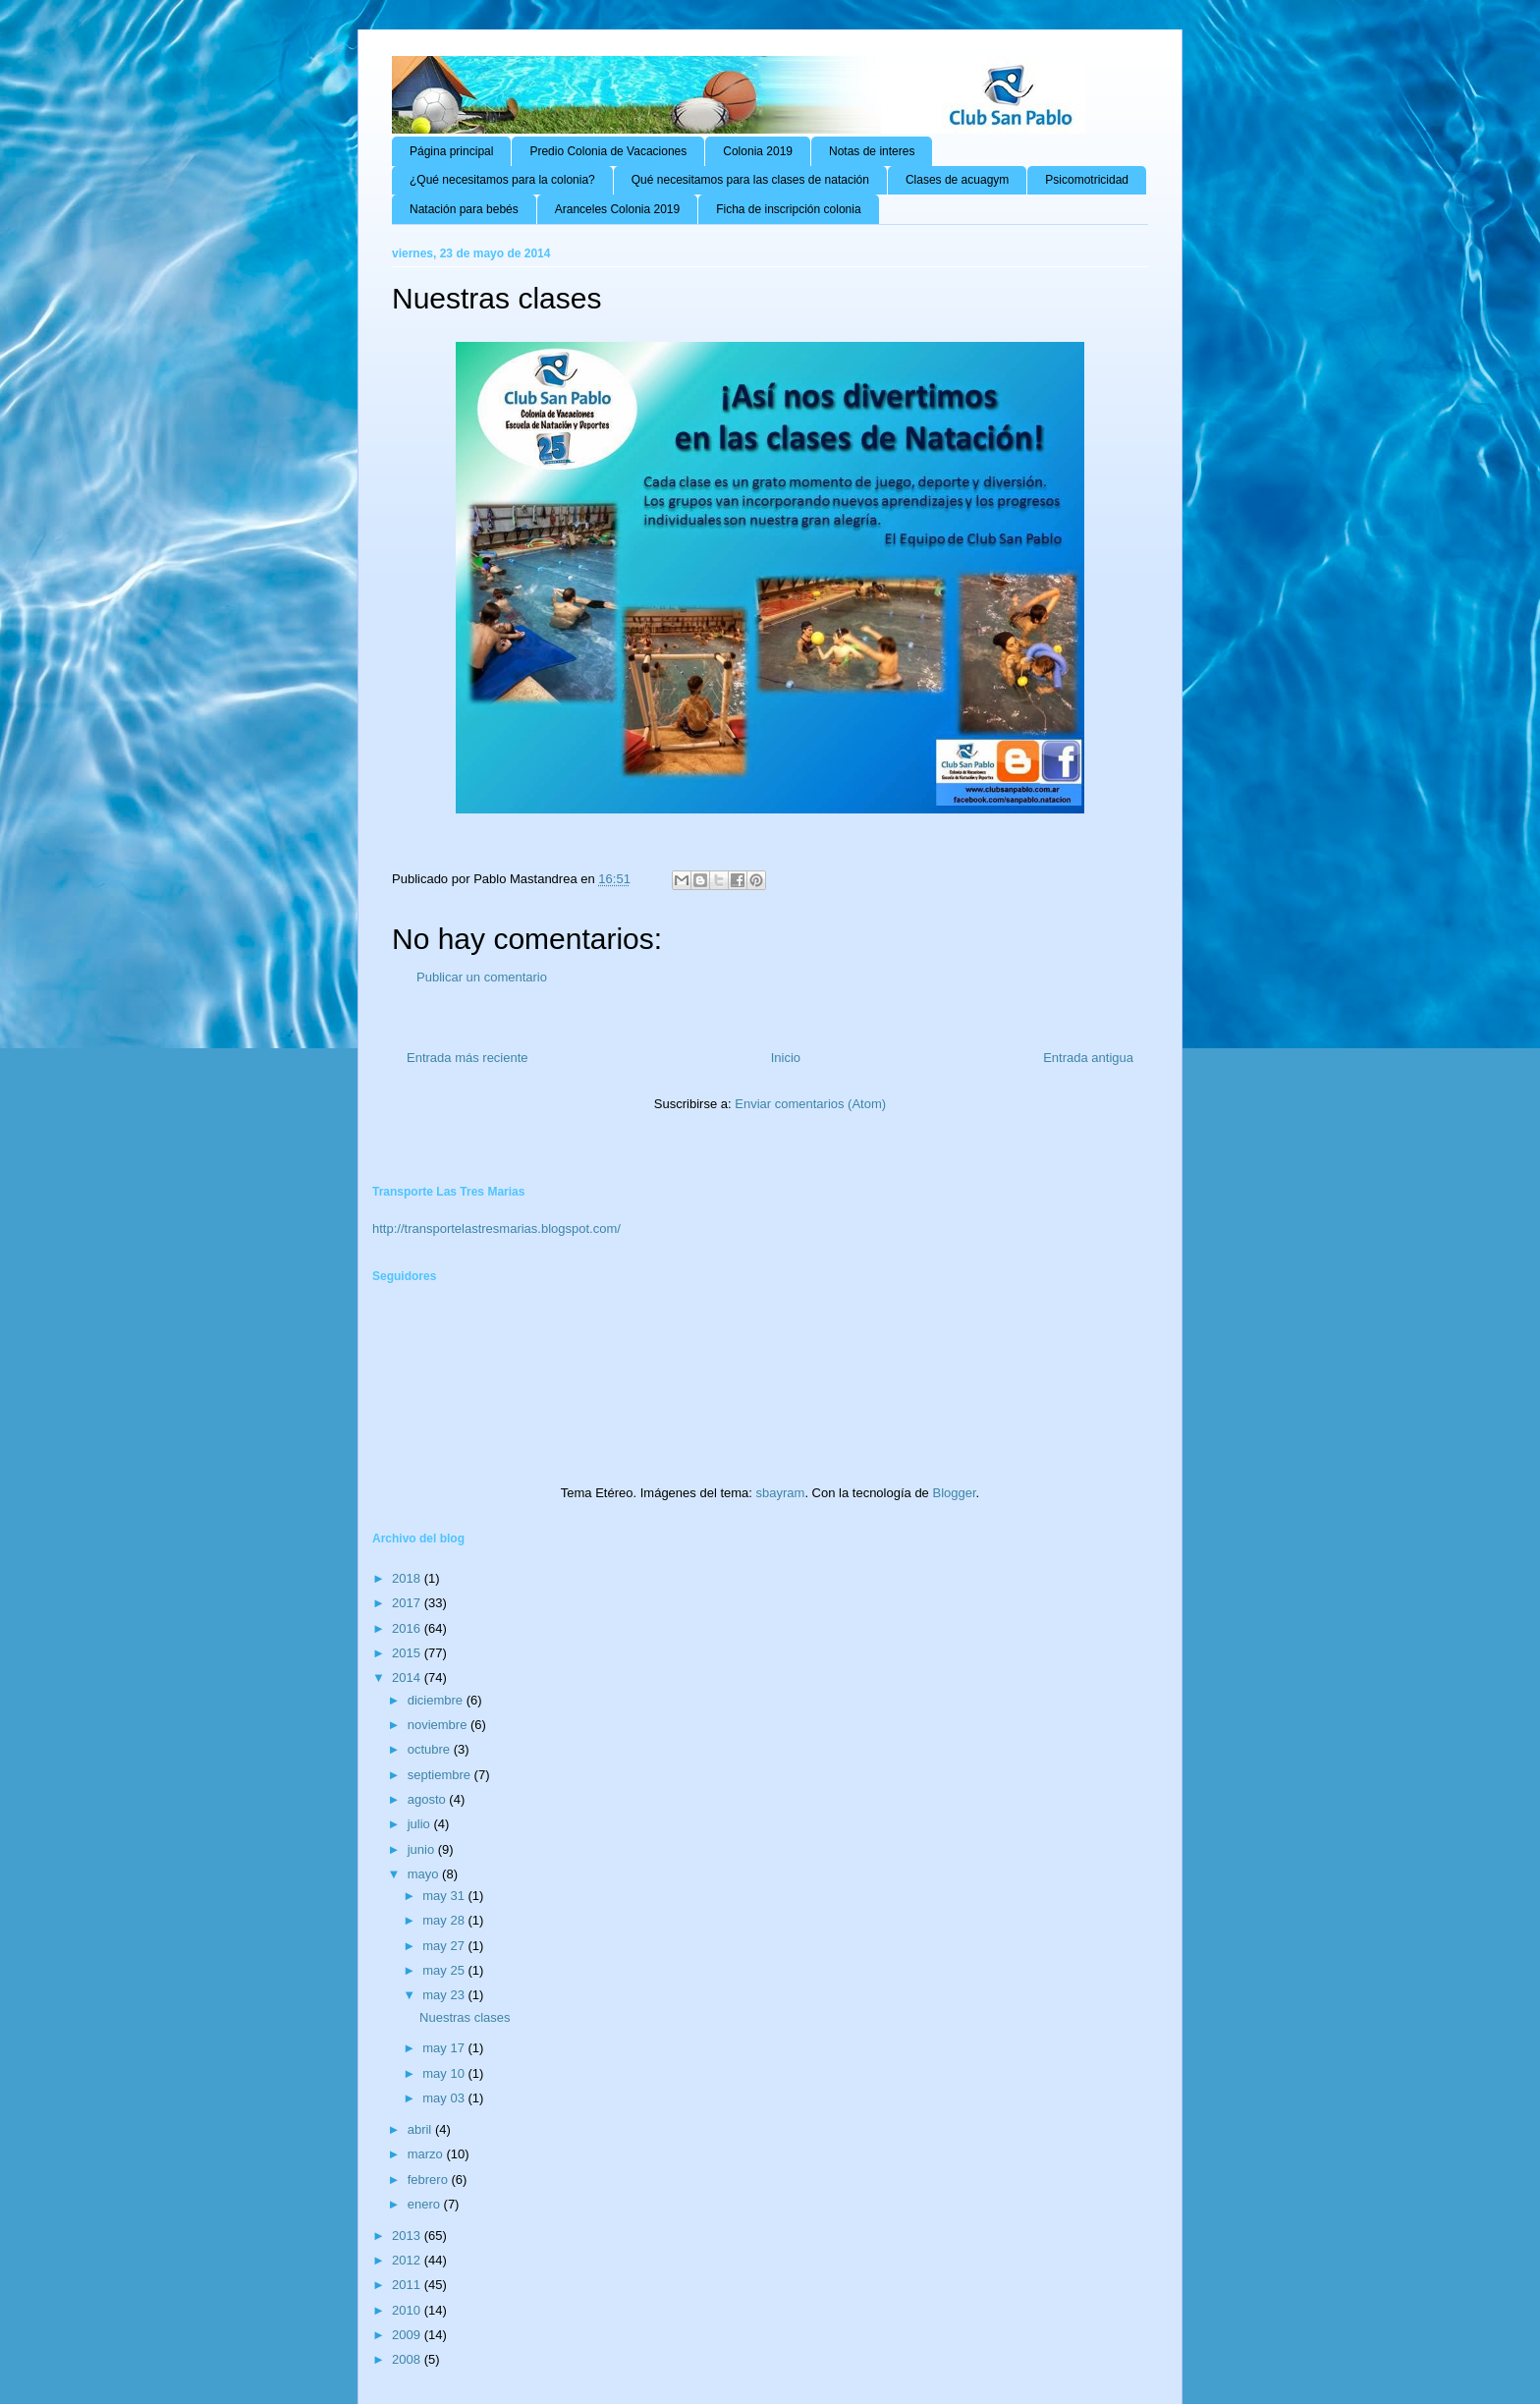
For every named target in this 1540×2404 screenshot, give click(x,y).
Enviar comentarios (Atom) (810, 1103)
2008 (408, 2359)
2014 (408, 1677)
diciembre (437, 1700)
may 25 (445, 1970)
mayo (425, 1874)
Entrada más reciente (467, 1057)
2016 (408, 1628)
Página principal (451, 151)
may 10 (445, 2073)
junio (423, 1849)
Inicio (785, 1057)
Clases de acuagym (957, 180)
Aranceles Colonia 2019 (617, 209)
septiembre (441, 1774)
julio (421, 1824)
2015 (408, 1653)
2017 (408, 1602)
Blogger (953, 1492)
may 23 (445, 1994)
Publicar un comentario (481, 977)
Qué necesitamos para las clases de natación (750, 180)
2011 (408, 2284)
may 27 (445, 1945)
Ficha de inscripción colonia (788, 209)
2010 (408, 2310)
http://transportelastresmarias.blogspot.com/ (496, 1228)
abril (421, 2129)
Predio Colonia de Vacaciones (608, 151)
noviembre (439, 1724)
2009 (408, 2334)
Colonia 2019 (758, 151)
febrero (430, 2179)
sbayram (780, 1492)
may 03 (445, 2098)
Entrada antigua (1088, 1057)
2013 (408, 2235)
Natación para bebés (464, 209)
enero (426, 2204)
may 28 (445, 1920)
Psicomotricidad (1086, 180)
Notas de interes (871, 151)
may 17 (445, 2048)
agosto (429, 1799)
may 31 (445, 1895)
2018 (408, 1578)
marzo (427, 2154)
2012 (408, 2260)
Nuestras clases (464, 2017)
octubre (431, 1749)
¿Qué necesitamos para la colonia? (502, 180)
